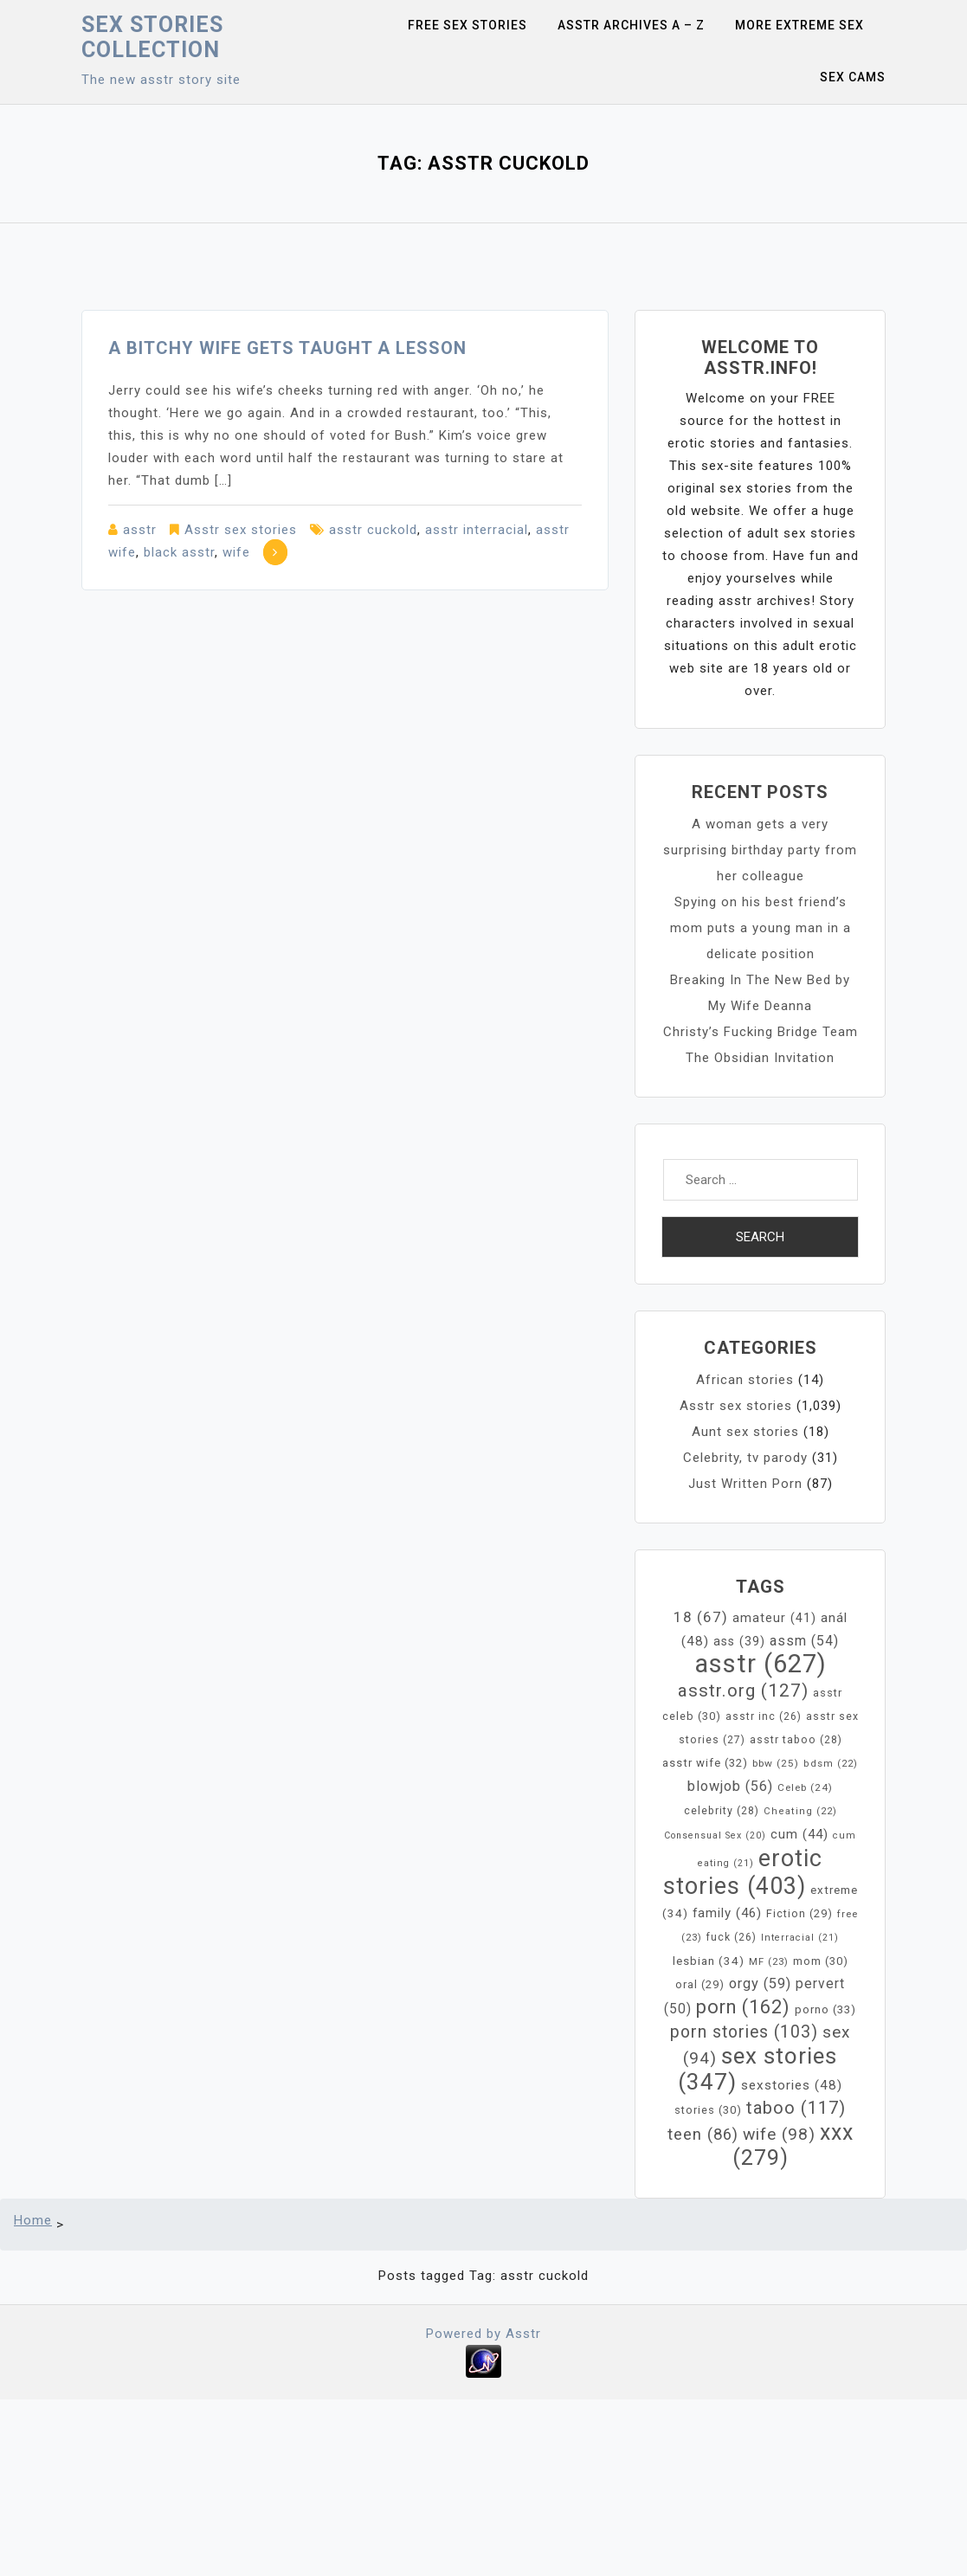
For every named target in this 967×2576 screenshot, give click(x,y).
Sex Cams (853, 77)
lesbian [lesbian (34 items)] (709, 1961)
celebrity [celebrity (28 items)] (721, 1810)
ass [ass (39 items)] (739, 1641)
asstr (140, 530)
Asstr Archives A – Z (631, 25)
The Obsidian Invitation (760, 1058)
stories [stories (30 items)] (708, 2109)
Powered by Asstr (483, 2333)
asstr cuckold (373, 530)
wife (236, 552)
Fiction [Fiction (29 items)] (799, 1913)
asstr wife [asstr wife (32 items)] (705, 1762)
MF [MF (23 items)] (769, 1961)
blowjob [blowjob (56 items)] (730, 1786)
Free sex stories (467, 25)
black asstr (179, 552)
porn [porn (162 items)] (743, 2007)
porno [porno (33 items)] (825, 2009)
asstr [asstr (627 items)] (760, 1663)
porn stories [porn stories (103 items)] (744, 2032)
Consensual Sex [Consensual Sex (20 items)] (715, 1835)
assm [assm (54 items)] (804, 1641)
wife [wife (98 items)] (779, 2134)
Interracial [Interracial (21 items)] (800, 1937)
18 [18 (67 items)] (701, 1617)
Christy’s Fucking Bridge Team (760, 1032)
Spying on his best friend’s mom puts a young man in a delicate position (760, 928)
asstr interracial (476, 530)
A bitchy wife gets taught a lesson (287, 348)
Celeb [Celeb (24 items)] (805, 1787)
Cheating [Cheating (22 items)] (800, 1811)
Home (33, 2220)
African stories (745, 1380)
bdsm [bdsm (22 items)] (830, 1763)
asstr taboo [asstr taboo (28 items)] (796, 1739)
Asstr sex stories (240, 530)
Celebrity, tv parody (745, 1457)
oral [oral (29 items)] (700, 1984)
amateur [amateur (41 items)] (774, 1618)
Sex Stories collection (152, 37)
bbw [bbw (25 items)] (775, 1763)
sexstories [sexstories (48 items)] (791, 2085)
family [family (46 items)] (727, 1913)
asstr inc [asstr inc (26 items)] (763, 1716)
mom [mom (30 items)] (820, 1961)
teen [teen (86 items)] (702, 2134)
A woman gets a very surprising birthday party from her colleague (760, 850)
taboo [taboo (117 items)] (796, 2107)
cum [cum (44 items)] (799, 1834)
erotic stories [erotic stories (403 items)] (743, 1872)
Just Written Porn (745, 1483)
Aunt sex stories (745, 1431)
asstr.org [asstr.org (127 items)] (743, 1690)
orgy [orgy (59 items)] (760, 1983)
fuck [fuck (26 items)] (731, 1937)
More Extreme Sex (799, 25)
